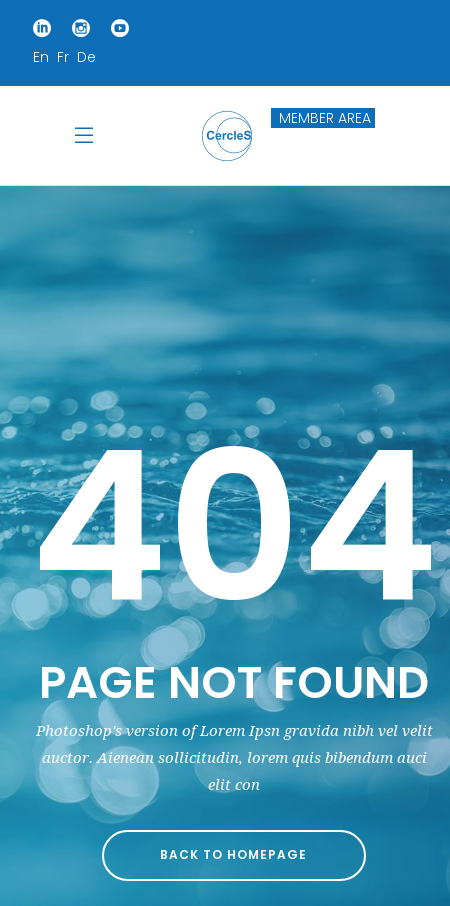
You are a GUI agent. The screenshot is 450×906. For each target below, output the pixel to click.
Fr (63, 57)
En (41, 57)
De (86, 57)
